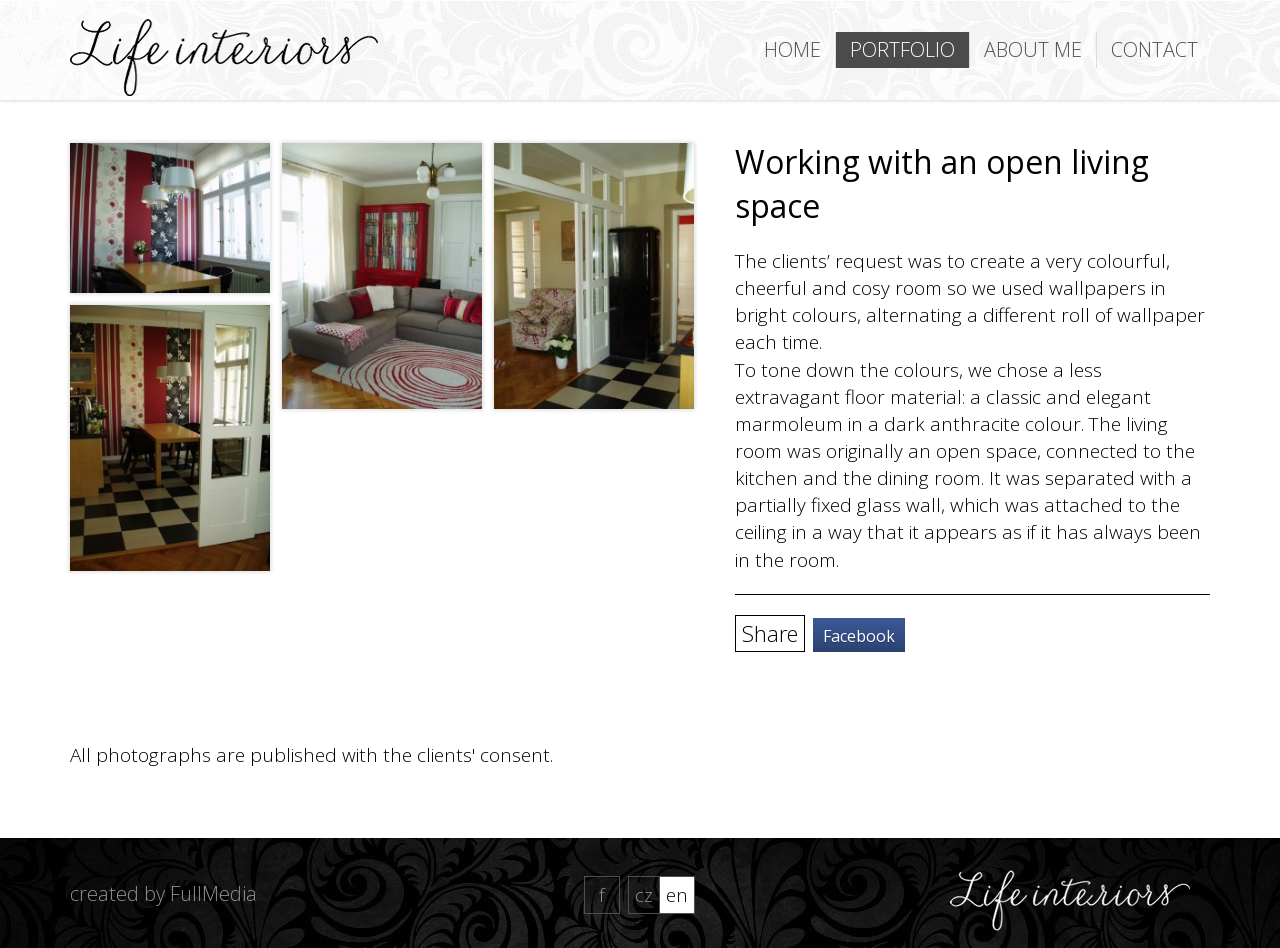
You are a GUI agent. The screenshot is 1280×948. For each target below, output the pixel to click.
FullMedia (213, 893)
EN (677, 895)
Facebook (859, 636)
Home (792, 49)
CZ (644, 895)
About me (1033, 49)
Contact (1154, 49)
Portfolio (902, 49)
